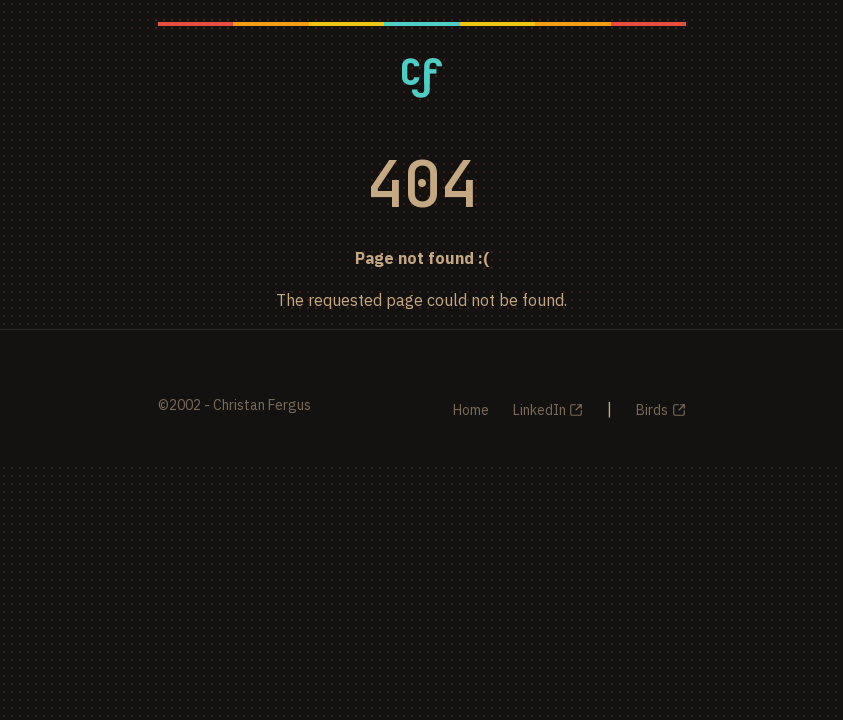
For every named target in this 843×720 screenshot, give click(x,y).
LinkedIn (539, 410)
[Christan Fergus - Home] (422, 78)
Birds (652, 410)
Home (471, 410)
